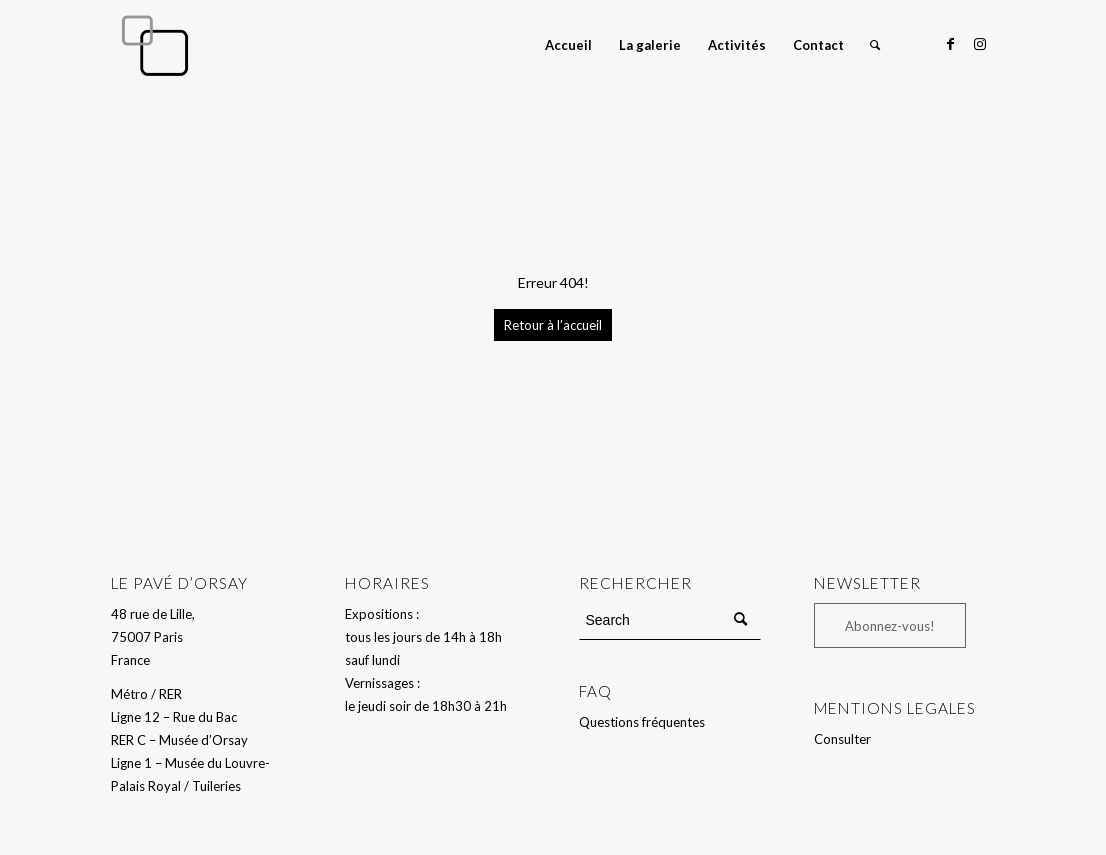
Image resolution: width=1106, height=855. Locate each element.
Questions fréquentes (642, 722)
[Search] (875, 45)
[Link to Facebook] (950, 44)
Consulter (842, 739)
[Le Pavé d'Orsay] (155, 45)
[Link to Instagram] (980, 44)
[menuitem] (568, 45)
